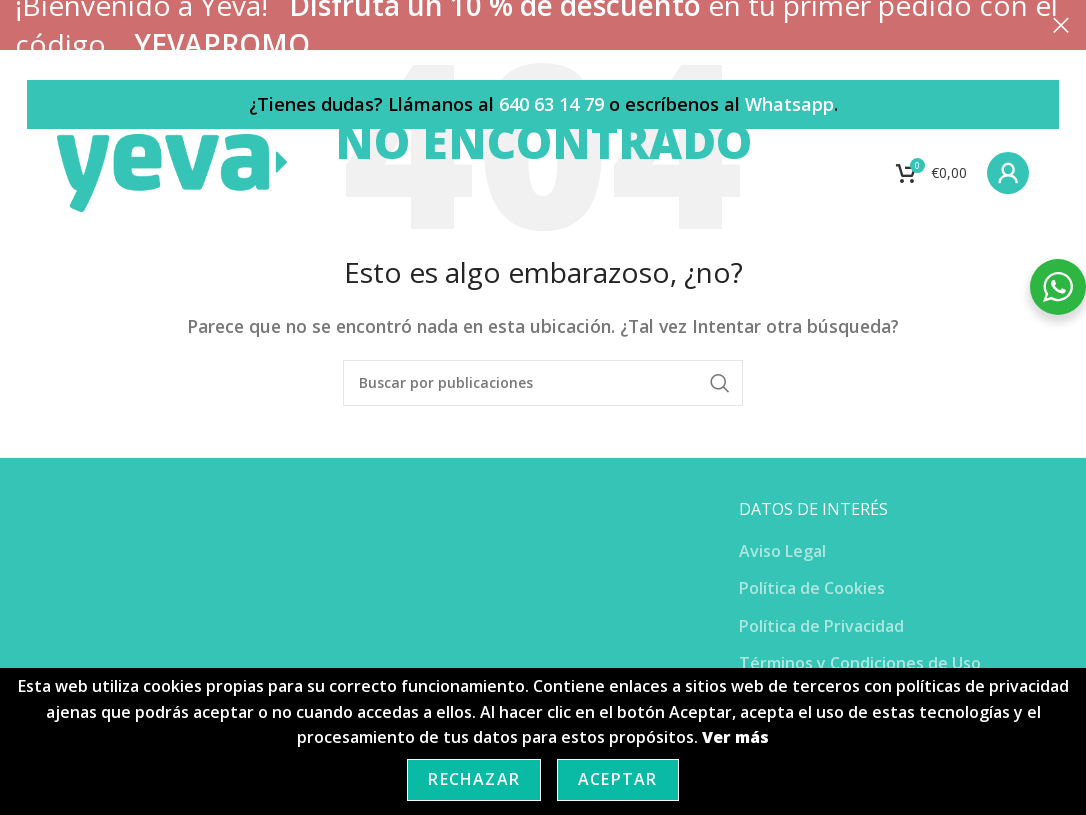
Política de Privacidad (821, 626)
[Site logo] (175, 173)
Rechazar (474, 779)
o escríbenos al (674, 104)
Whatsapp (789, 104)
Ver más (735, 737)
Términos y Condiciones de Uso (860, 663)
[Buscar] (543, 383)
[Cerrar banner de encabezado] (1061, 25)
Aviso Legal (782, 551)
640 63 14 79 (551, 104)
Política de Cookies (812, 588)
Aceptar (617, 779)
